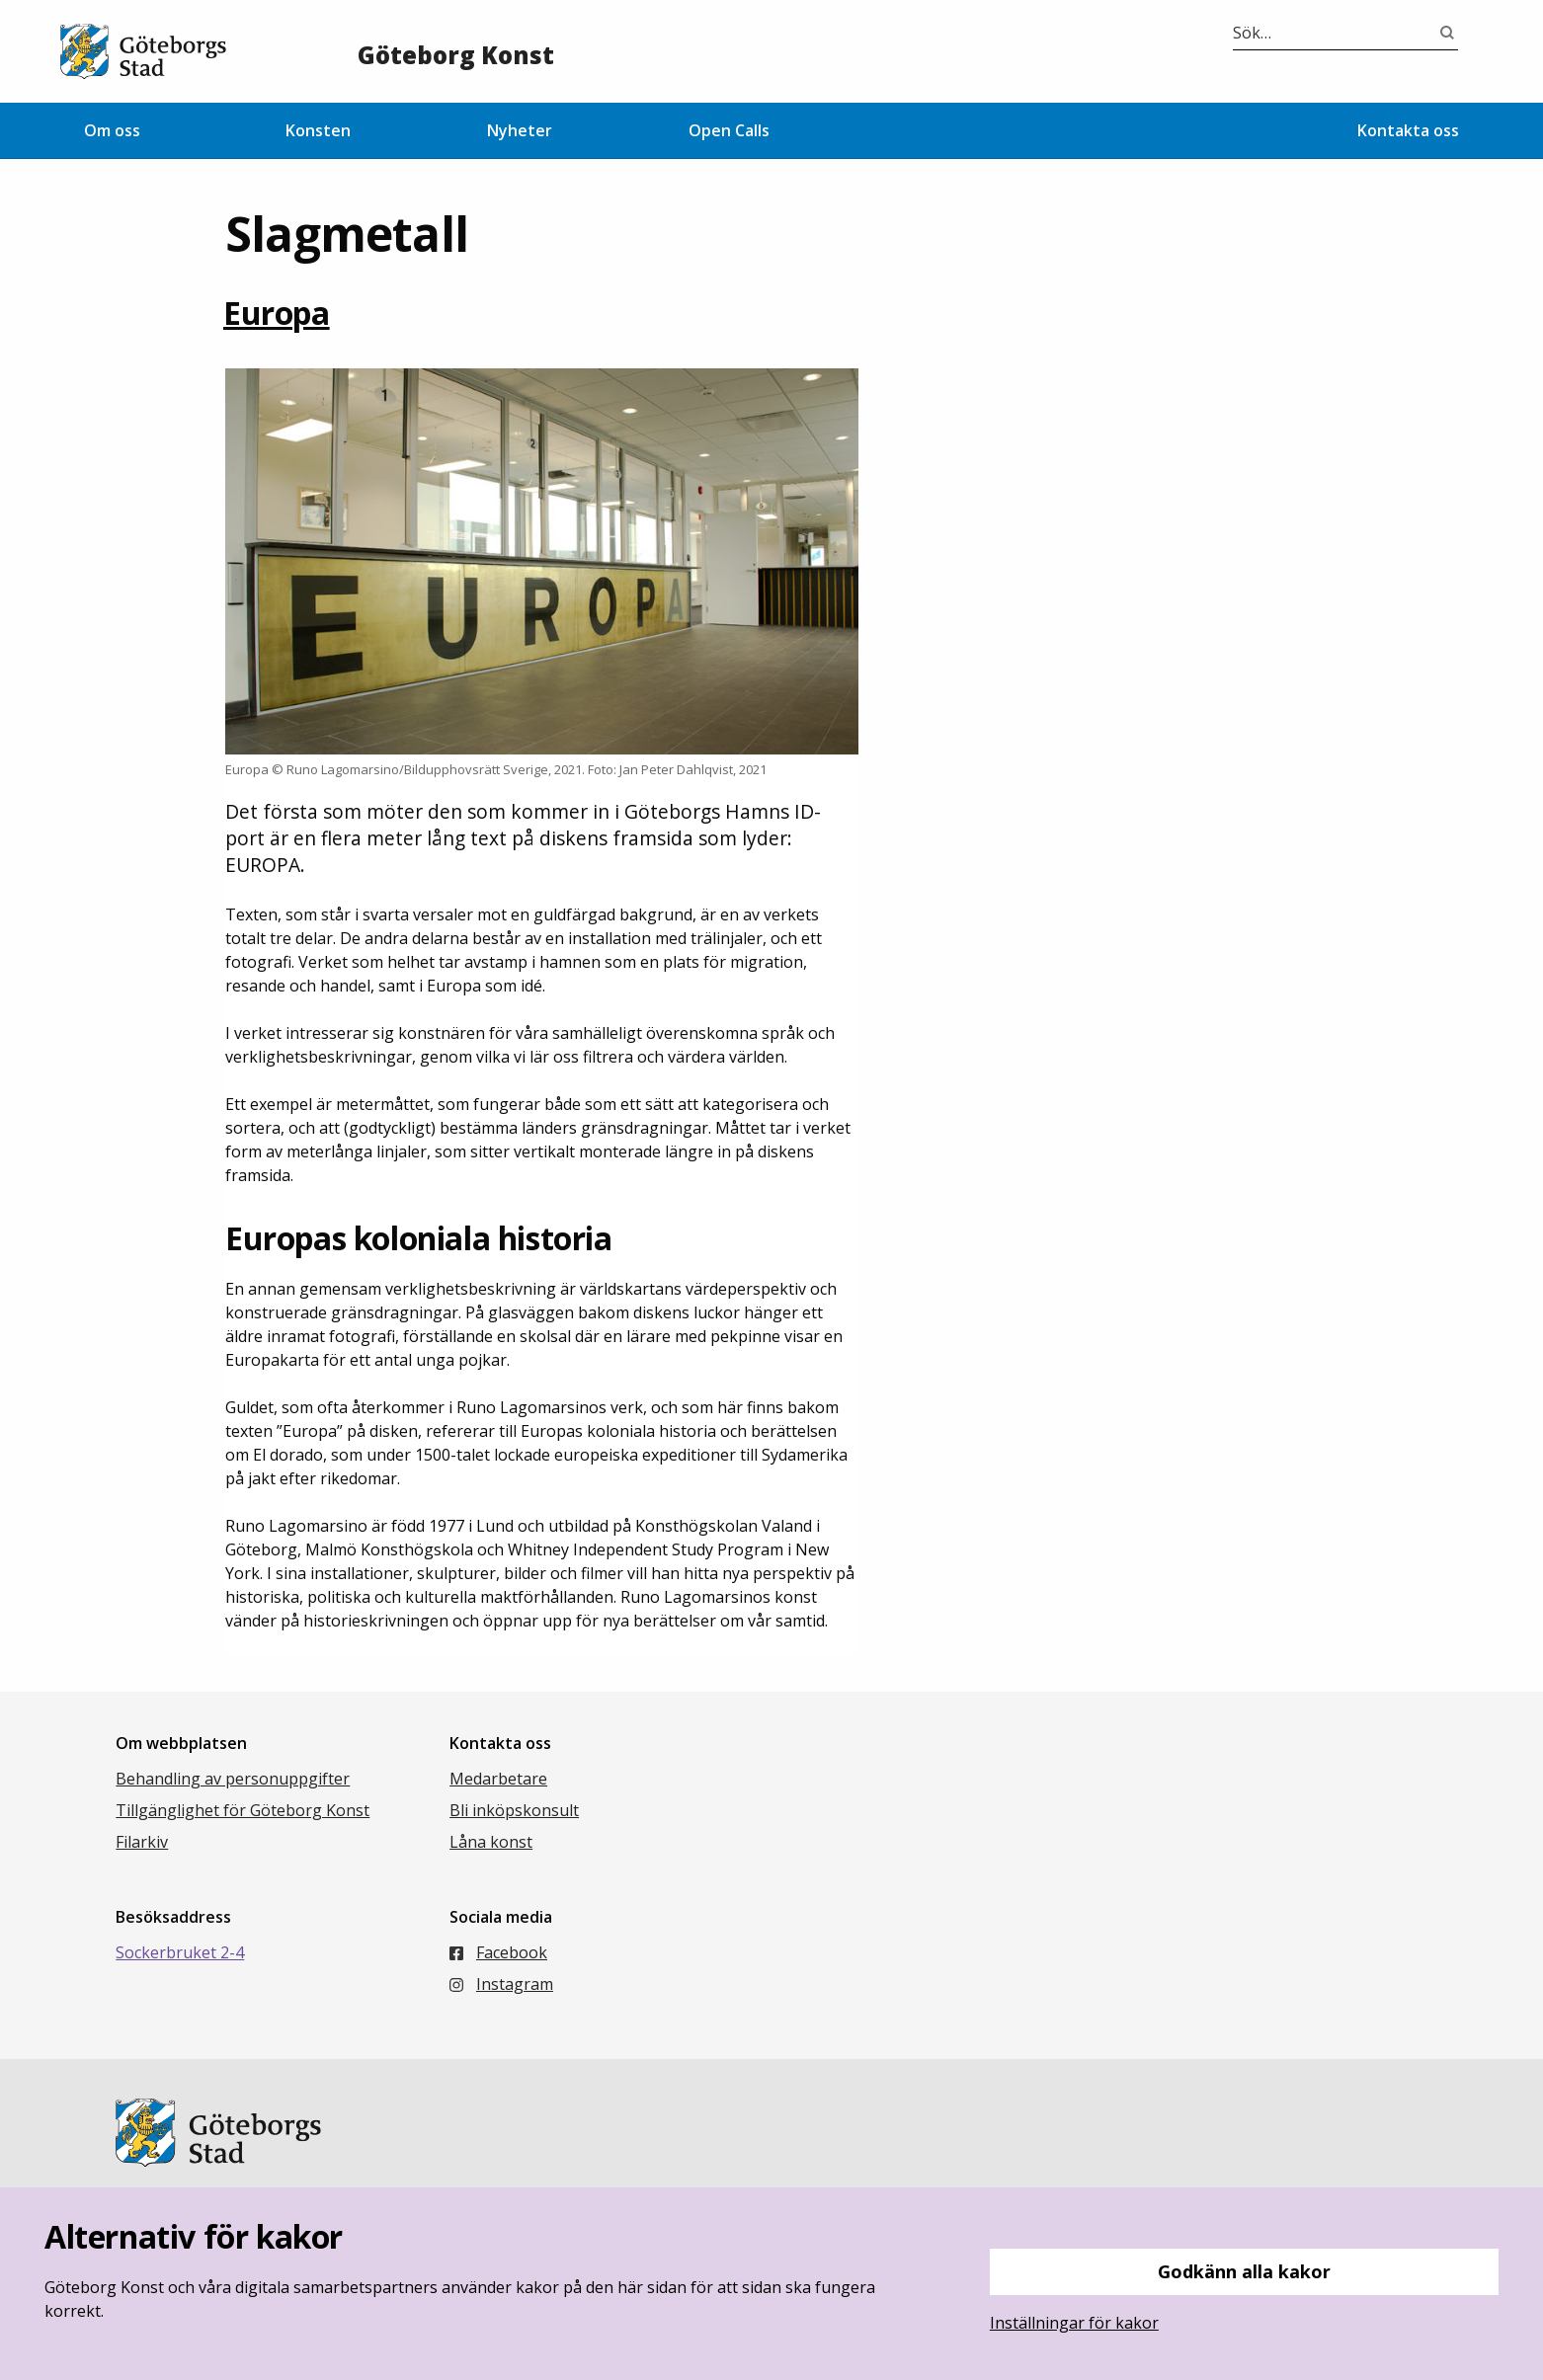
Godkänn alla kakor (1244, 2271)
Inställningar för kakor (1074, 2323)
